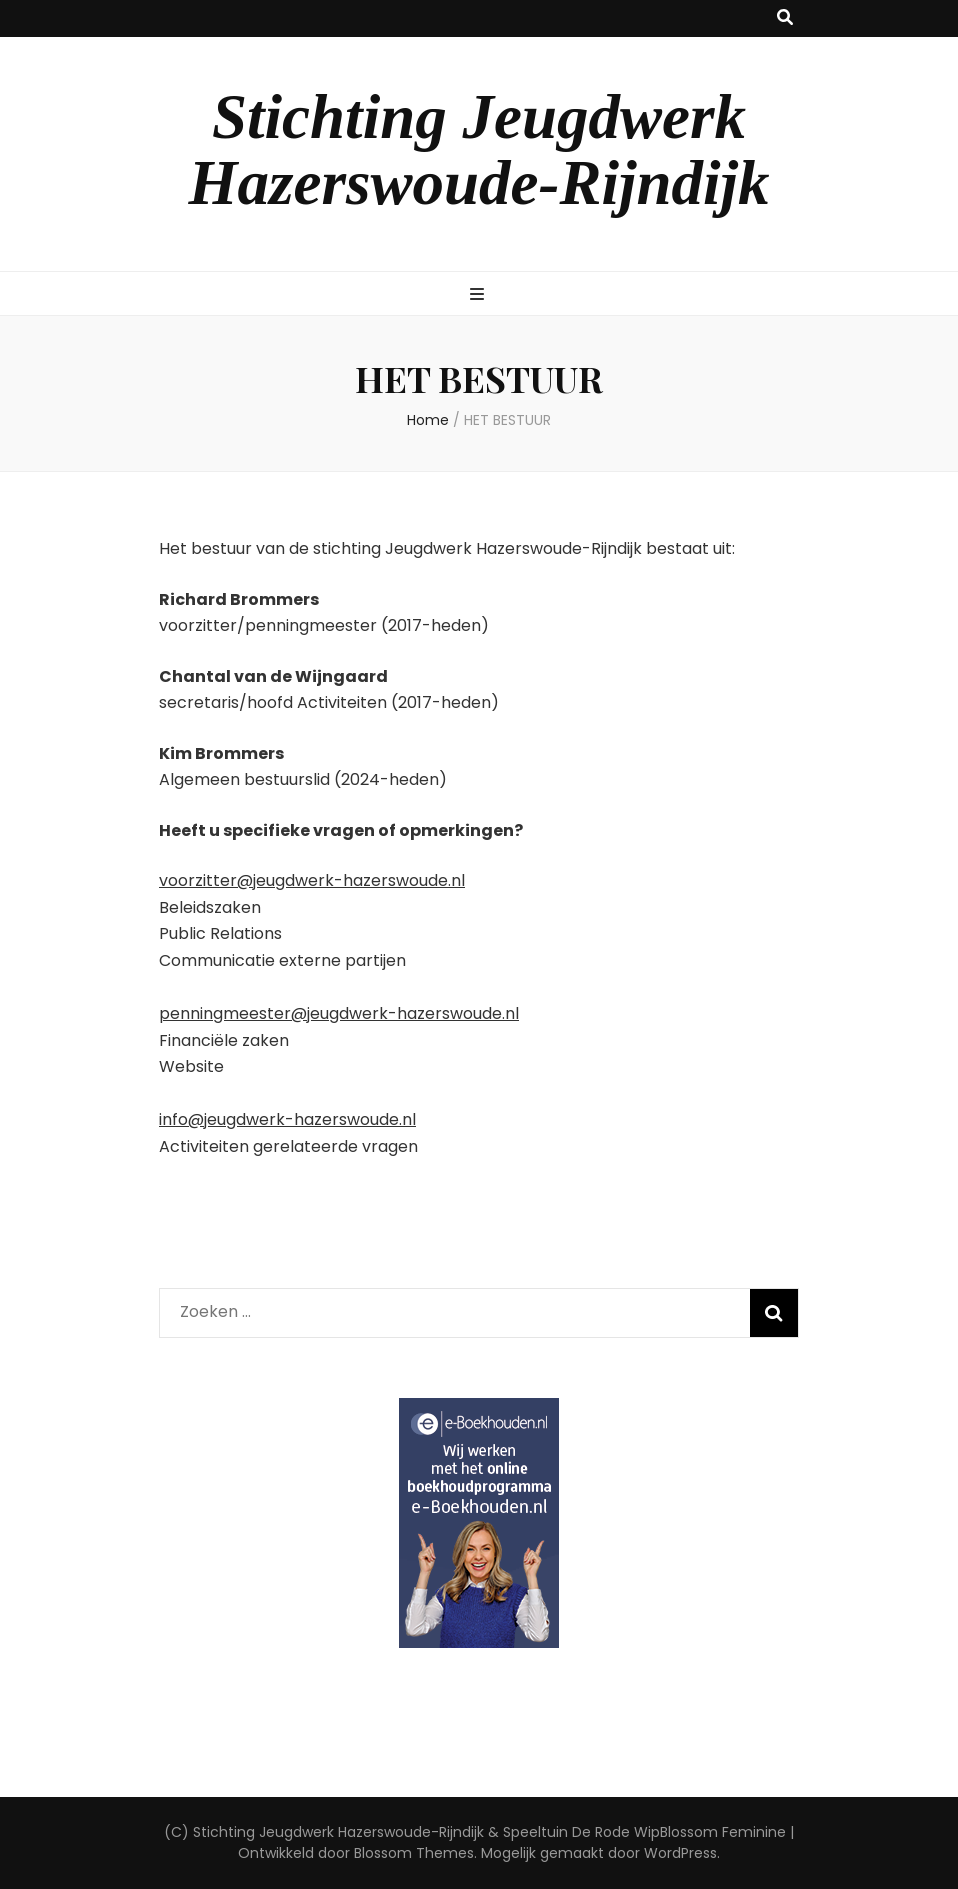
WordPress (680, 1853)
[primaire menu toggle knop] (479, 295)
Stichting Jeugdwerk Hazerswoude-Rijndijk (478, 150)
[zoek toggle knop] (785, 18)
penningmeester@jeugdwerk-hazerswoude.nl (339, 1013)
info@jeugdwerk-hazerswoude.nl (287, 1119)
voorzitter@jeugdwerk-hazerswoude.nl (312, 880)
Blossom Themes (414, 1853)
